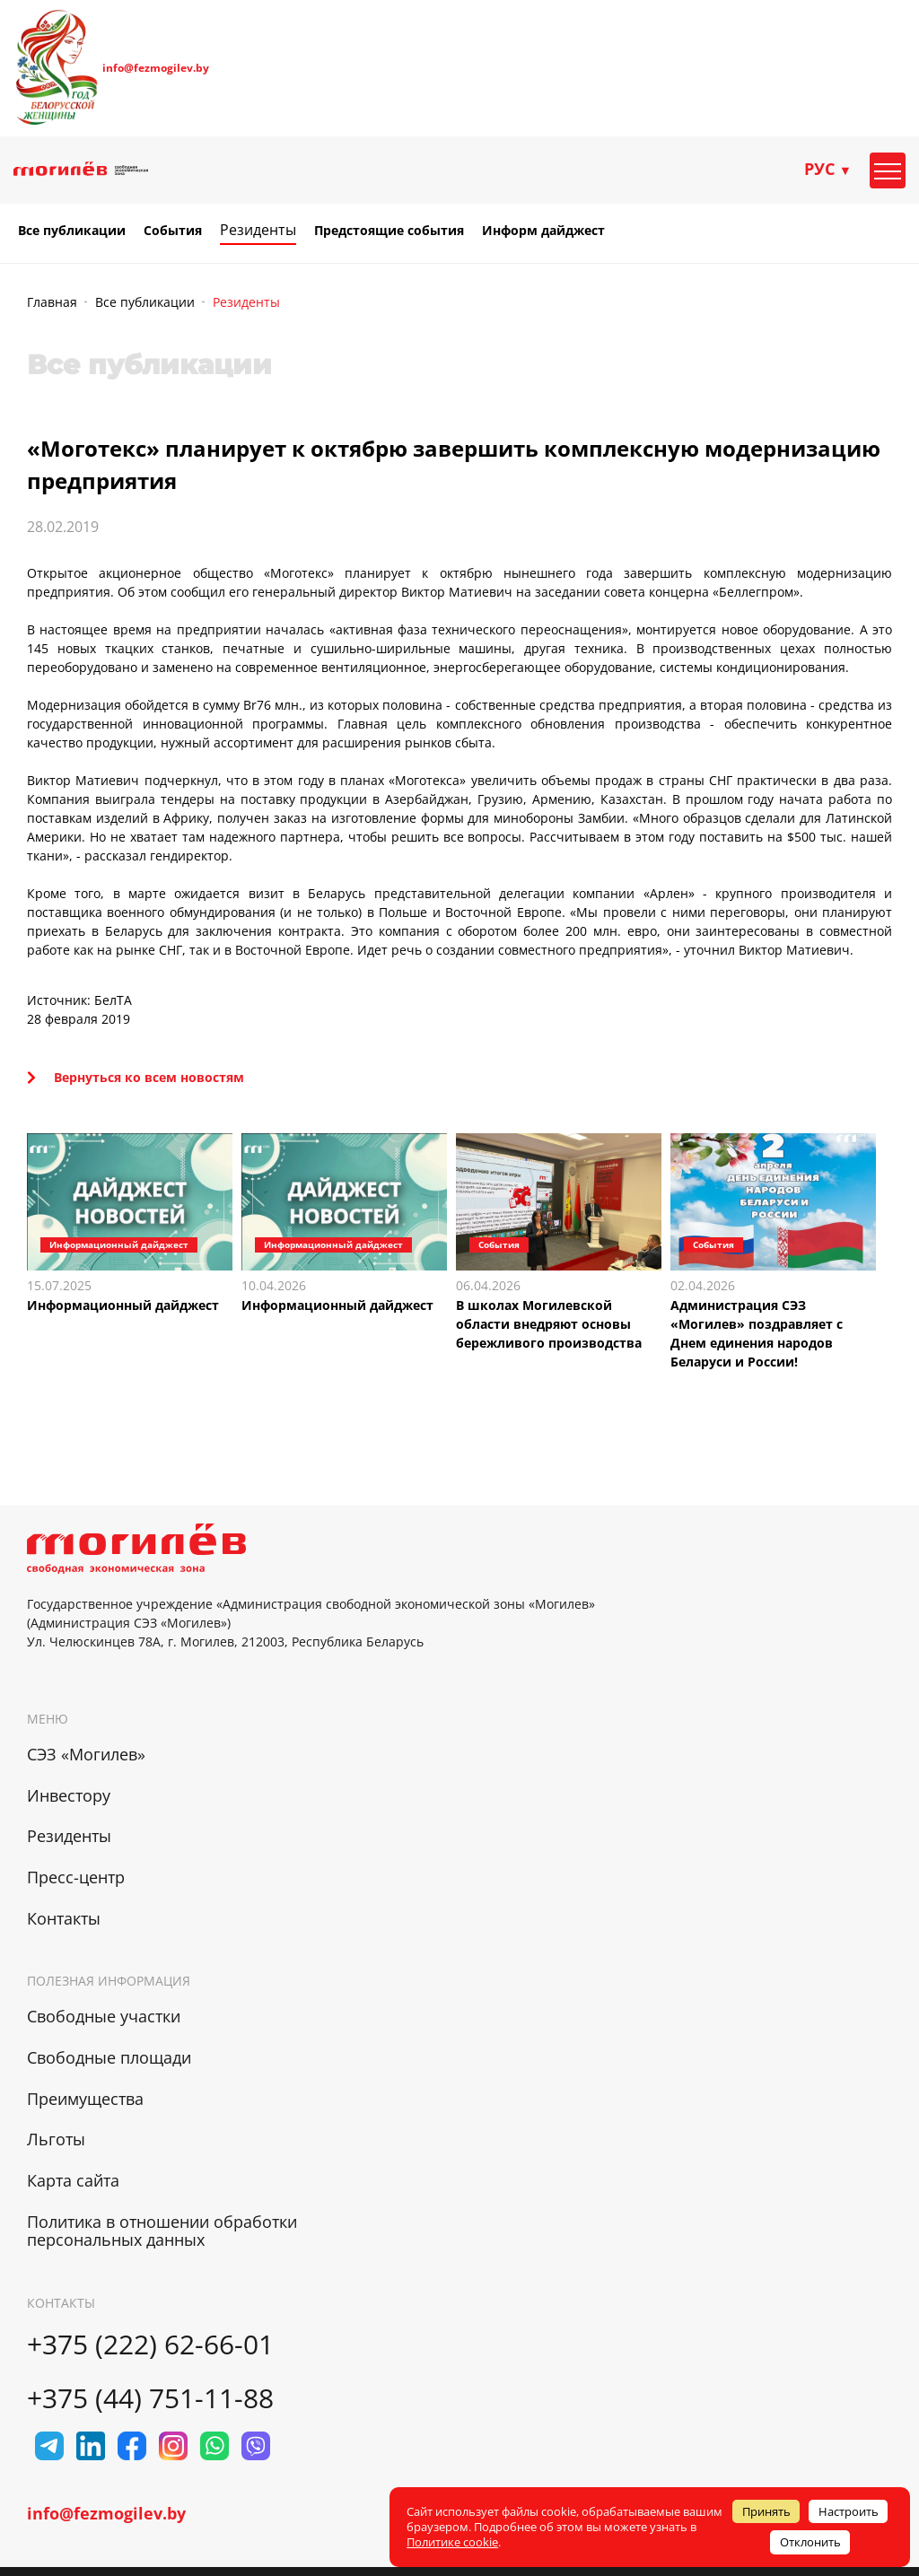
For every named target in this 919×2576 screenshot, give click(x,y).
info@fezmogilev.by (155, 68)
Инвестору (68, 1795)
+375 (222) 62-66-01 (150, 2344)
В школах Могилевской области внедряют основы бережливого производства (549, 1324)
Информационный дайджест (123, 1305)
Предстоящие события (389, 230)
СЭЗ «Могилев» (86, 1754)
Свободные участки (103, 2016)
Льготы (56, 2139)
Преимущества (85, 2098)
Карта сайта (73, 2180)
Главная (52, 301)
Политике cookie (452, 2542)
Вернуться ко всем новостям (135, 1077)
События (173, 230)
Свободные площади (109, 2057)
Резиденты (258, 230)
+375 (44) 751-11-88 (150, 2398)
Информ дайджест (543, 230)
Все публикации (72, 230)
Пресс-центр (76, 1877)
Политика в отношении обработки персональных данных (162, 2231)
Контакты (64, 1918)
